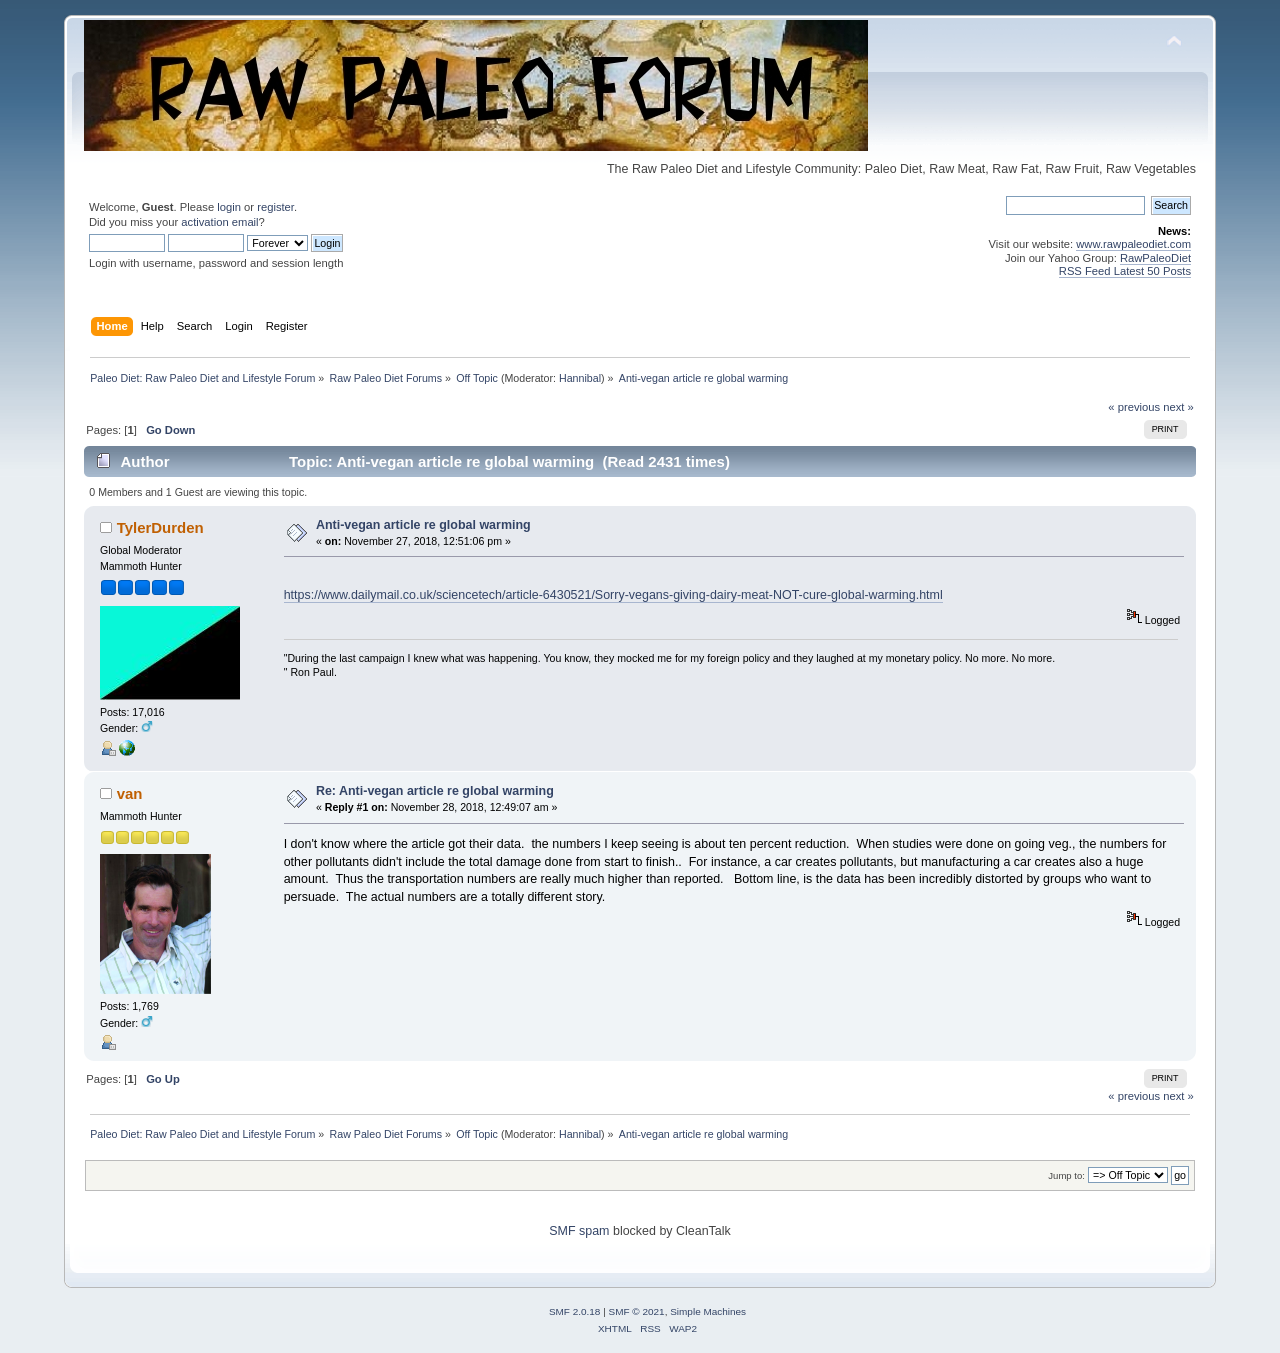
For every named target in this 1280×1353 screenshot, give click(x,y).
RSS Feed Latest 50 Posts (1125, 271)
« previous (1134, 407)
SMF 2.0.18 (575, 1311)
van (130, 793)
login (229, 207)
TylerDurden (160, 527)
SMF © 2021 (637, 1311)
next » (1178, 407)
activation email (219, 222)
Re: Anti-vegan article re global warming (435, 791)
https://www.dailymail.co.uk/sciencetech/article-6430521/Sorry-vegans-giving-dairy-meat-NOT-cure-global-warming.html (613, 595)
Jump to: (1066, 1175)
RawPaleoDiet (1155, 258)
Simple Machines (708, 1311)
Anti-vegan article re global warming (423, 525)
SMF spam (579, 1231)
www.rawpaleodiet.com (1133, 244)
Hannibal (580, 378)
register (275, 207)
